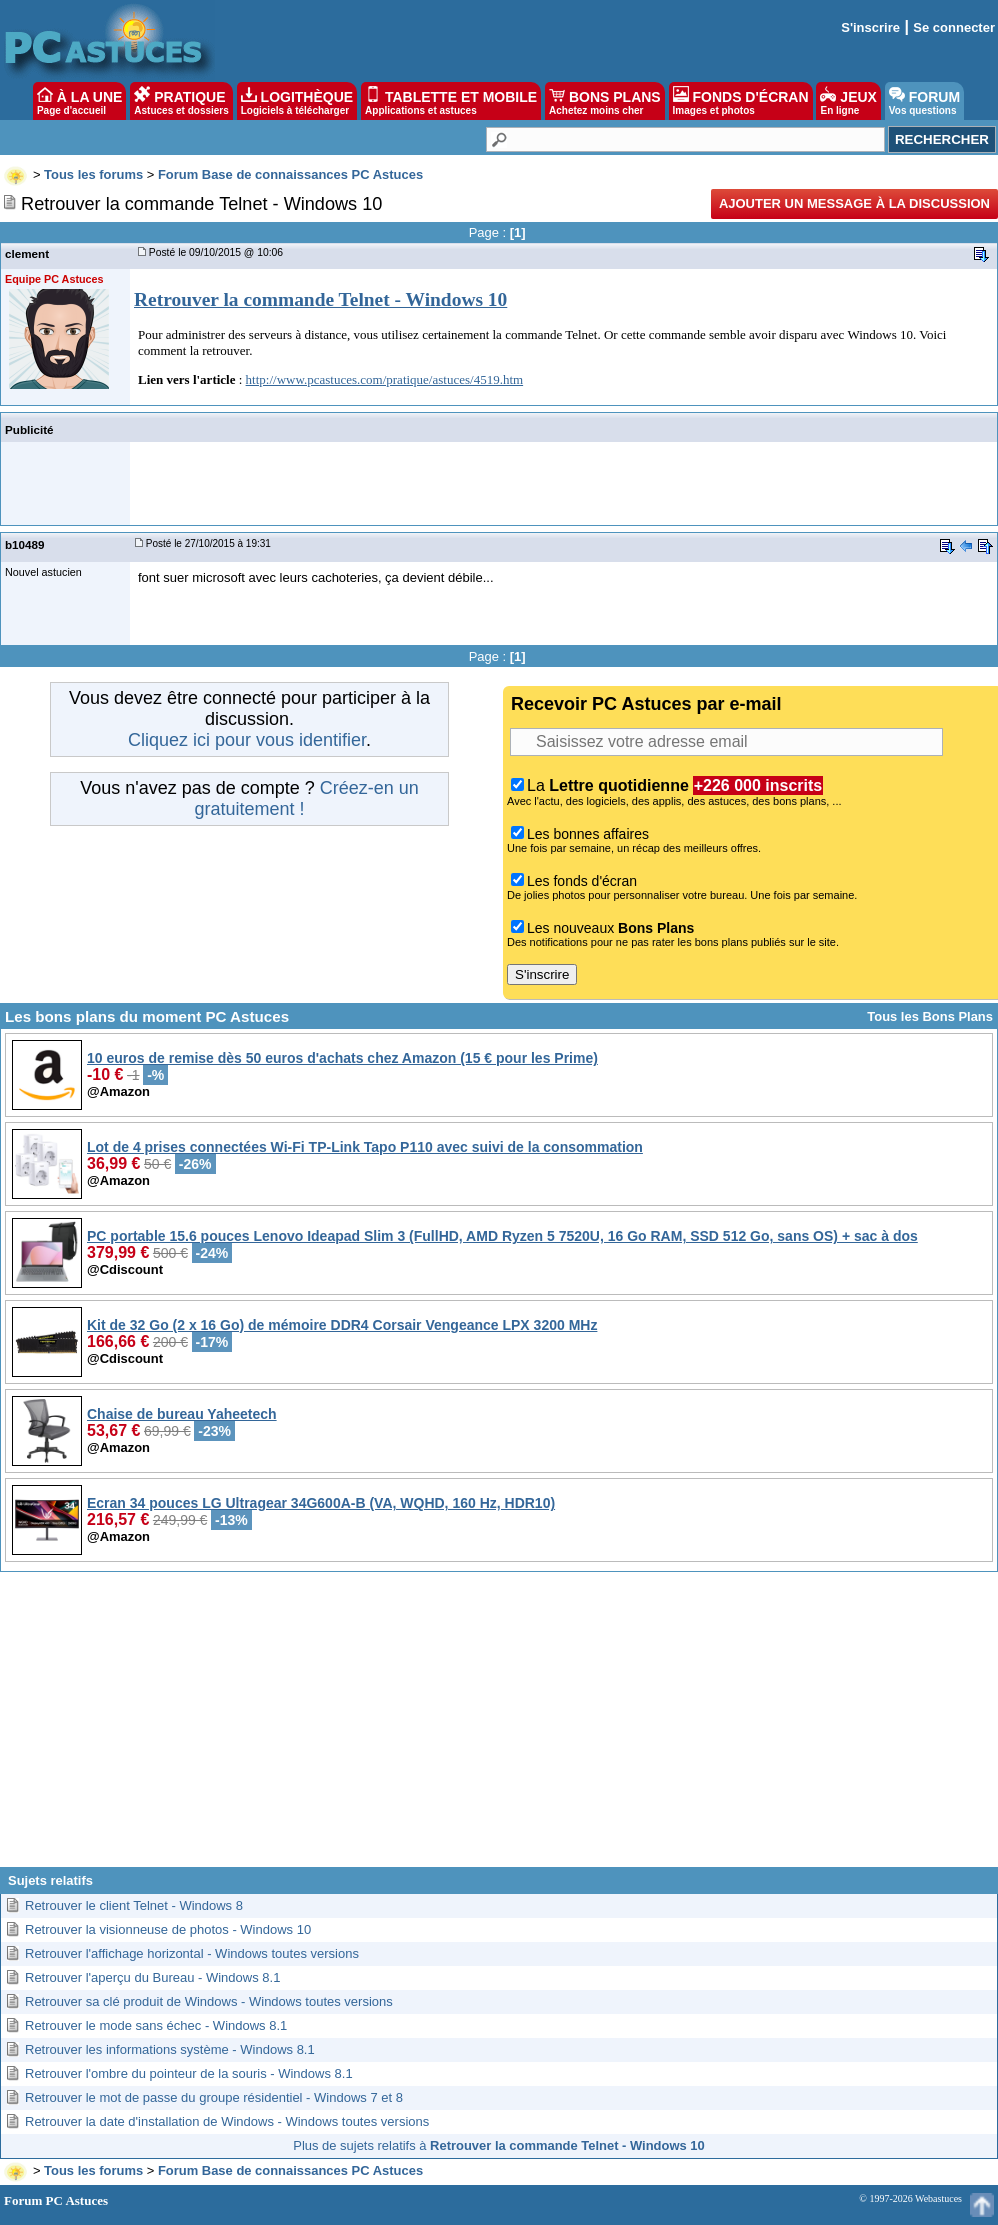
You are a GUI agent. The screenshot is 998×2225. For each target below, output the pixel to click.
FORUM (924, 101)
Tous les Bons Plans (930, 1016)
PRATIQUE (181, 101)
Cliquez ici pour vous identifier (247, 740)
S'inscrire (870, 27)
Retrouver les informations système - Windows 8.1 (170, 2049)
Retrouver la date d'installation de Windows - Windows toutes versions (227, 2121)
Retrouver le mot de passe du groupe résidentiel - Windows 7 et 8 (214, 2097)
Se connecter (954, 27)
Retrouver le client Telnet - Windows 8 (134, 1905)
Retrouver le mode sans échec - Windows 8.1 (156, 2025)
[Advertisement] (499, 1727)
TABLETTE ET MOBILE (451, 101)
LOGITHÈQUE (297, 101)
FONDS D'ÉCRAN (741, 101)
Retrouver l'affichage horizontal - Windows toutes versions (192, 1953)
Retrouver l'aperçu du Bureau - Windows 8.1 (152, 1977)
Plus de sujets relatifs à (498, 2145)
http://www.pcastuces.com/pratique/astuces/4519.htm (385, 379)
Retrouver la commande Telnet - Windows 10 (320, 299)
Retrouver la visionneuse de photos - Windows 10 (168, 1929)
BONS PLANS (605, 101)
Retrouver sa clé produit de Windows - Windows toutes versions (209, 2001)
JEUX (848, 101)
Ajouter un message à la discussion (854, 203)
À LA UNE (79, 101)
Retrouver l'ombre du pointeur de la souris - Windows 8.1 (189, 2073)
